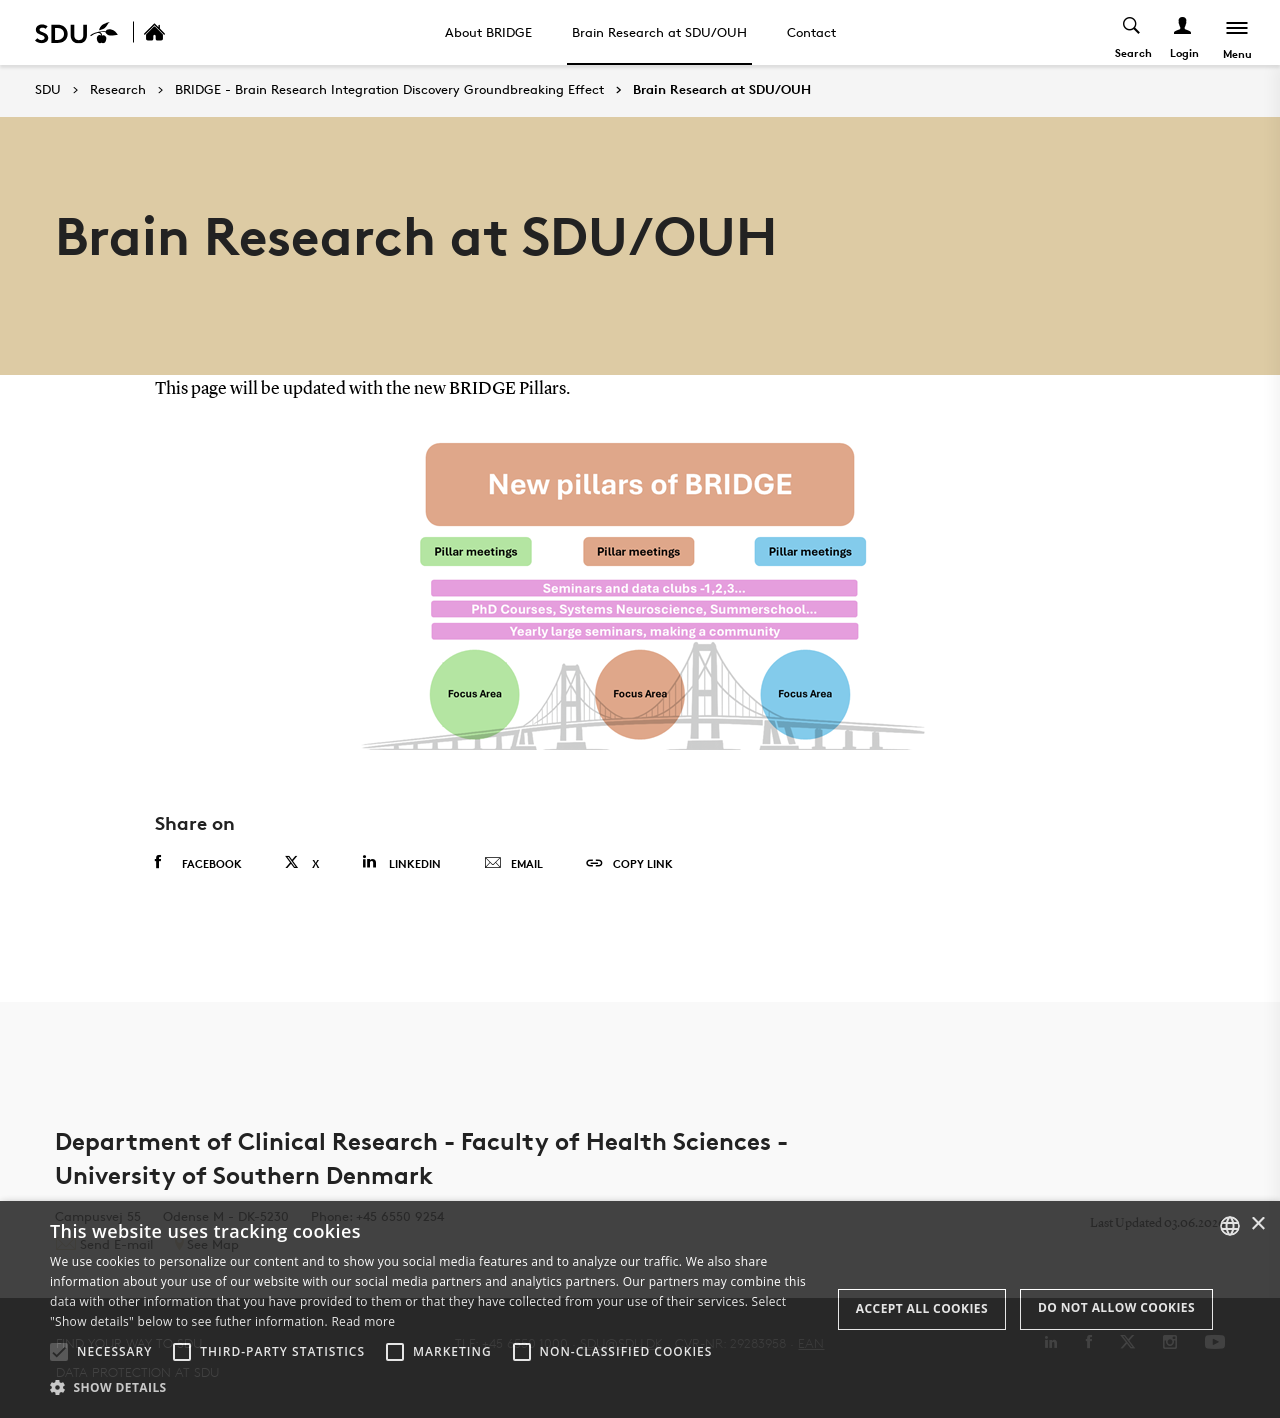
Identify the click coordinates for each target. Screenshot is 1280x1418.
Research (118, 90)
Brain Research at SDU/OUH (659, 32)
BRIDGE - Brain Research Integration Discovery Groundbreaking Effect (389, 90)
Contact (811, 32)
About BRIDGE (488, 32)
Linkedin (401, 862)
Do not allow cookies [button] (1116, 1307)
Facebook (198, 863)
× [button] (1257, 1224)
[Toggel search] (1132, 32)
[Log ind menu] (1183, 32)
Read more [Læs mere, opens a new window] (363, 1321)
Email (513, 864)
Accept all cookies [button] (922, 1308)
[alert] (640, 1309)
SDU (48, 89)
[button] (59, 1352)
